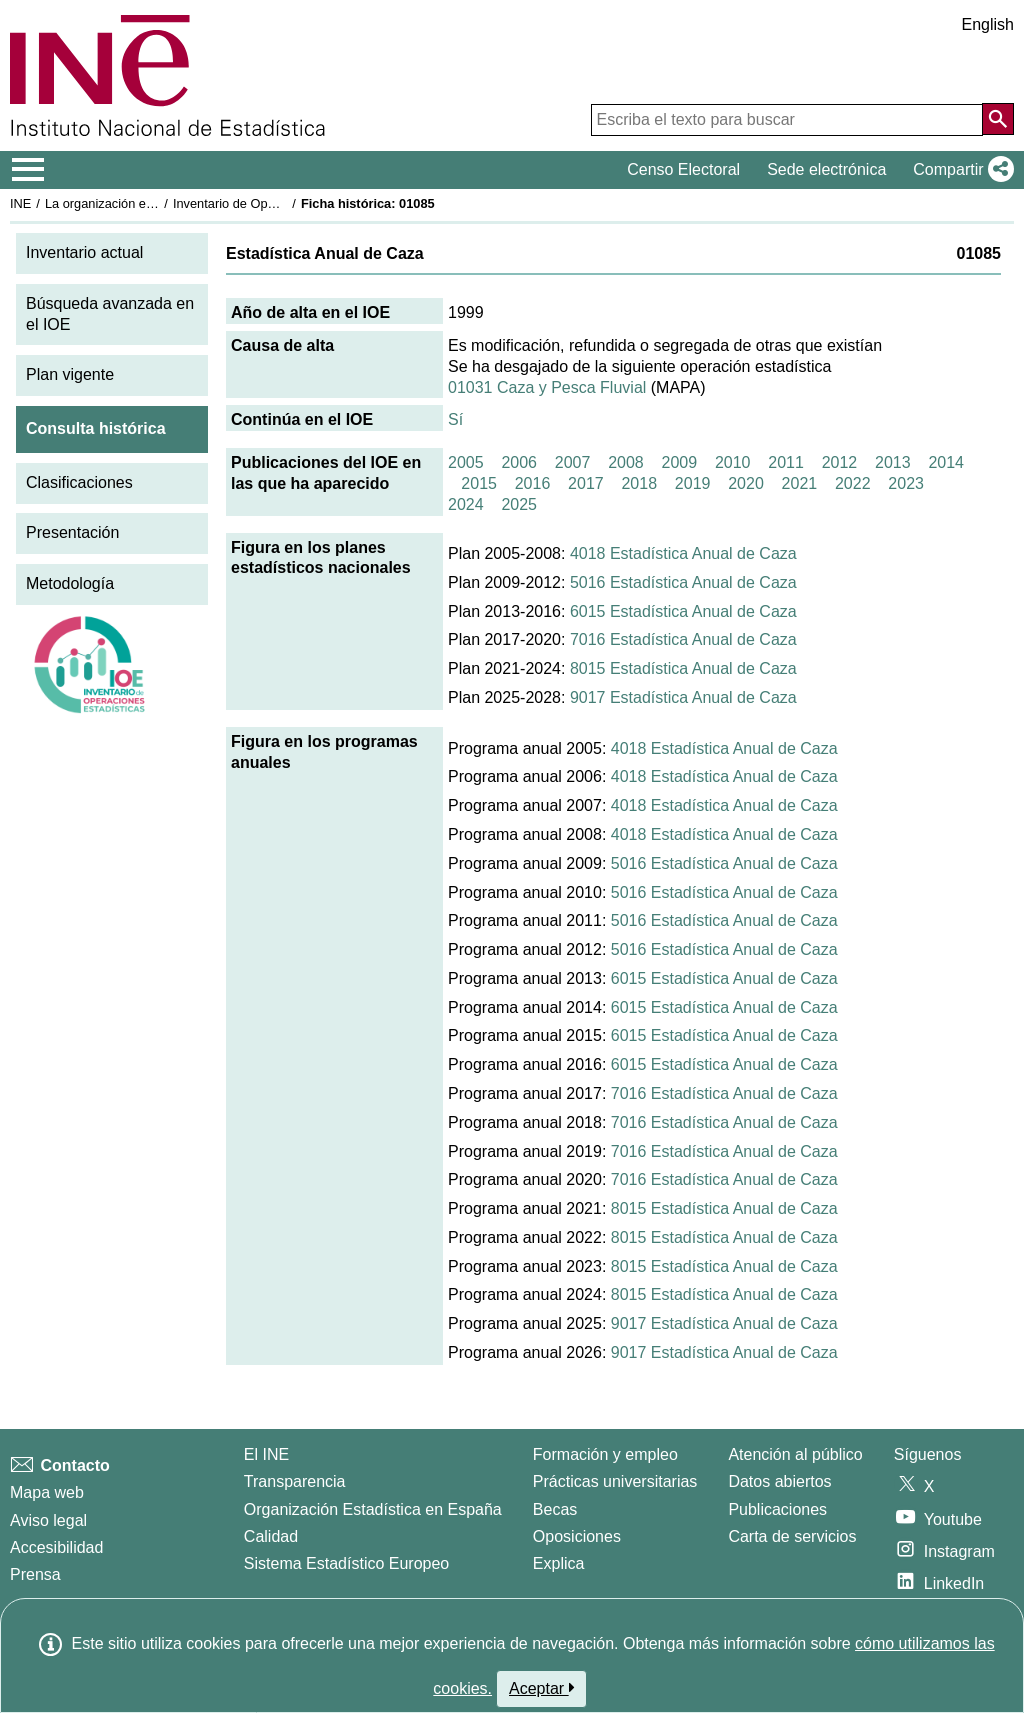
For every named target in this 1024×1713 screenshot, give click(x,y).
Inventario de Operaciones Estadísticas (284, 203)
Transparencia (295, 1481)
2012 (840, 462)
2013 (893, 462)
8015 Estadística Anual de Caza (683, 668)
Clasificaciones (79, 482)
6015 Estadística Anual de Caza (683, 611)
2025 (519, 504)
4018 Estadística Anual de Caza (683, 553)
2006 (519, 462)
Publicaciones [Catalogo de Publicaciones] (777, 1509)
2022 (853, 483)
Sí (455, 419)
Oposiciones (577, 1536)
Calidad (271, 1536)
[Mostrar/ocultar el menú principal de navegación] (28, 170)
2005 (466, 462)
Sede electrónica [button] (826, 169)
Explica (559, 1563)
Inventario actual (84, 252)
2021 (800, 483)
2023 (906, 483)
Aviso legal (48, 1520)
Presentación (72, 532)
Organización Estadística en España (373, 1509)
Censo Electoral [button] (683, 169)
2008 (626, 462)
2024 (466, 504)
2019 (693, 483)
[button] (959, 170)
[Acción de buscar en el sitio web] (998, 119)
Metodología (70, 583)
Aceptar (541, 1688)
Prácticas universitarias (615, 1481)
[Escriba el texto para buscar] (787, 120)
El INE (266, 1454)
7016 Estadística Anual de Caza (683, 639)
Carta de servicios (792, 1536)
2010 (733, 462)
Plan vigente (70, 374)
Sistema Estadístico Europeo (346, 1563)
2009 (680, 462)
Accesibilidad (56, 1547)
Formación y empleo (605, 1454)
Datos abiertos (779, 1481)
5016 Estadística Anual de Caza (683, 582)
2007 (573, 462)
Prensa (35, 1574)
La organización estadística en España (155, 203)
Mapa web (47, 1492)
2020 (746, 483)
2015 (479, 483)
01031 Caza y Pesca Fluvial (547, 387)
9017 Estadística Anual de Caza (683, 697)
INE (20, 203)
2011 (786, 462)
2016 (533, 483)
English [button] (988, 24)
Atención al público (795, 1454)
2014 (946, 462)
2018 (639, 483)
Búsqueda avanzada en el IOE (110, 314)
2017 (586, 483)
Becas (555, 1509)
